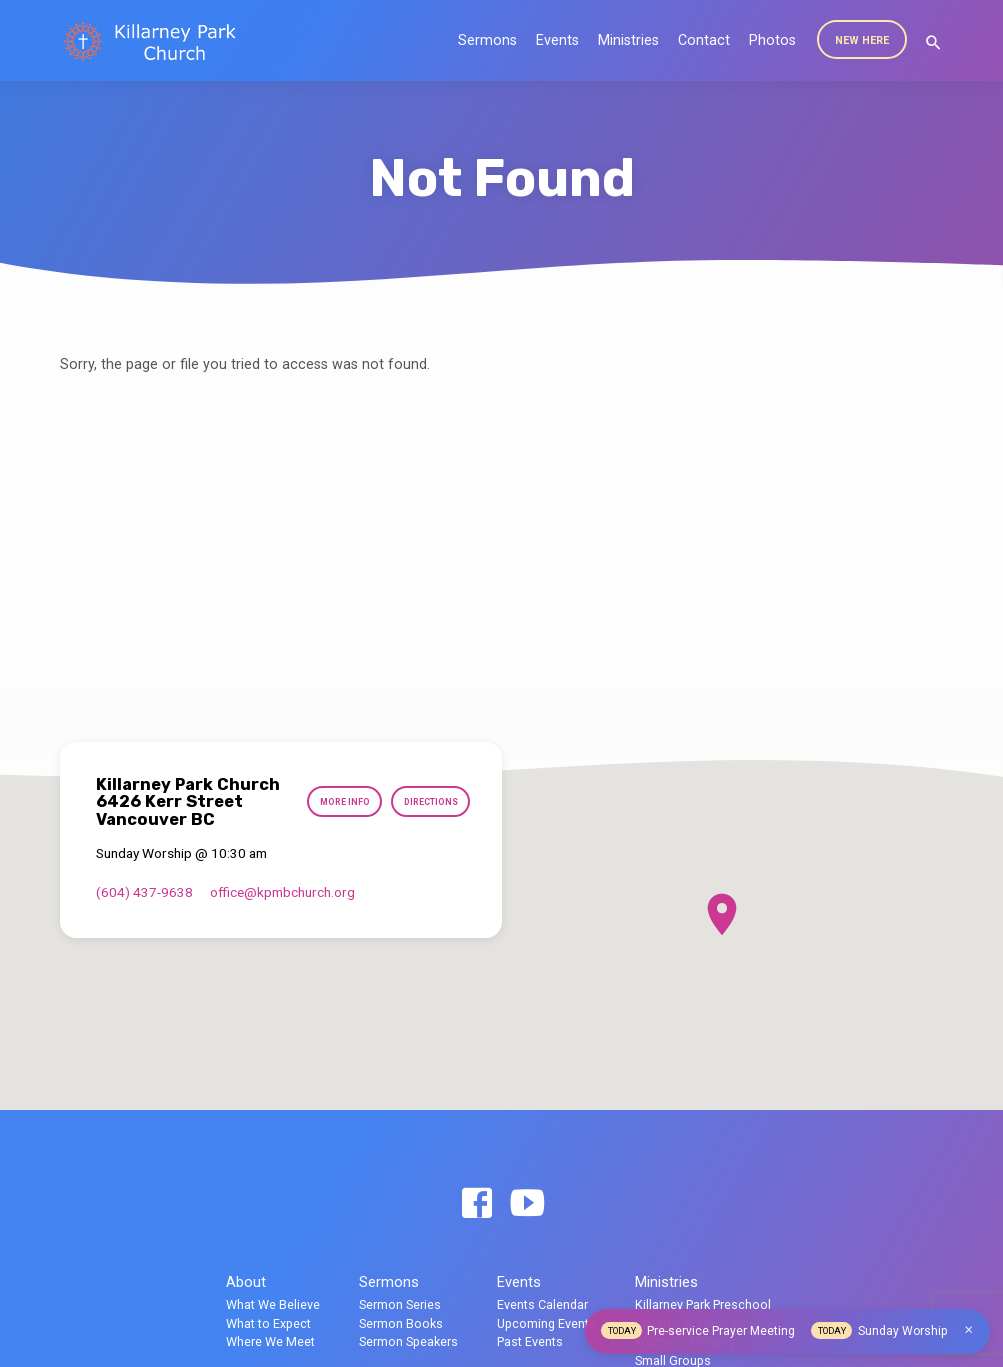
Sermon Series (400, 1304)
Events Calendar (542, 1304)
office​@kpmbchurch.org (282, 908)
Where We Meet (270, 1341)
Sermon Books (401, 1323)
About (246, 1282)
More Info (431, 791)
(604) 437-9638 (144, 908)
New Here (862, 40)
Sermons (487, 40)
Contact (704, 40)
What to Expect (268, 1323)
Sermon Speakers (408, 1341)
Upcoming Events (546, 1323)
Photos (772, 40)
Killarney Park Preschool (703, 1304)
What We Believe (273, 1304)
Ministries (628, 40)
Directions (428, 829)
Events (557, 40)
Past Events (530, 1341)
